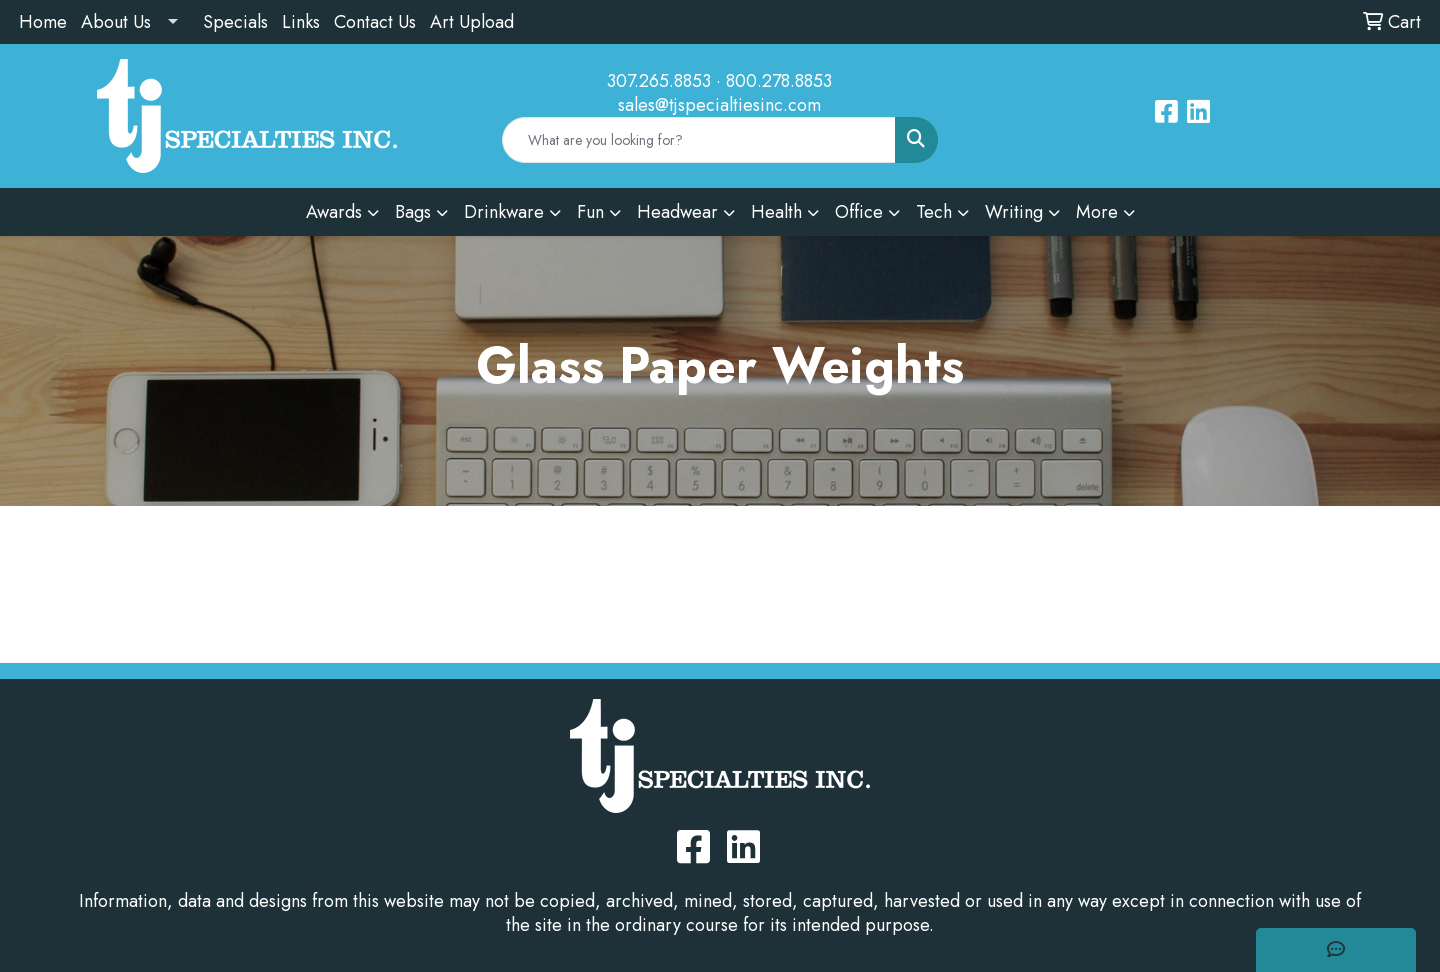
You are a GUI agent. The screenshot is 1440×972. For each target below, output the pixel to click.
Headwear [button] (677, 212)
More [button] (1097, 212)
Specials (235, 22)
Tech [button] (934, 212)
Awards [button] (334, 212)
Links (301, 22)
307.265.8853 (659, 81)
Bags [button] (413, 212)
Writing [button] (1014, 212)
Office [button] (859, 212)
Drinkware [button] (504, 212)
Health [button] (776, 212)
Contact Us (375, 22)
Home (43, 22)
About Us (116, 22)
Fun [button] (590, 212)
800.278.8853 (779, 81)
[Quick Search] (699, 140)
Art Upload (472, 22)
